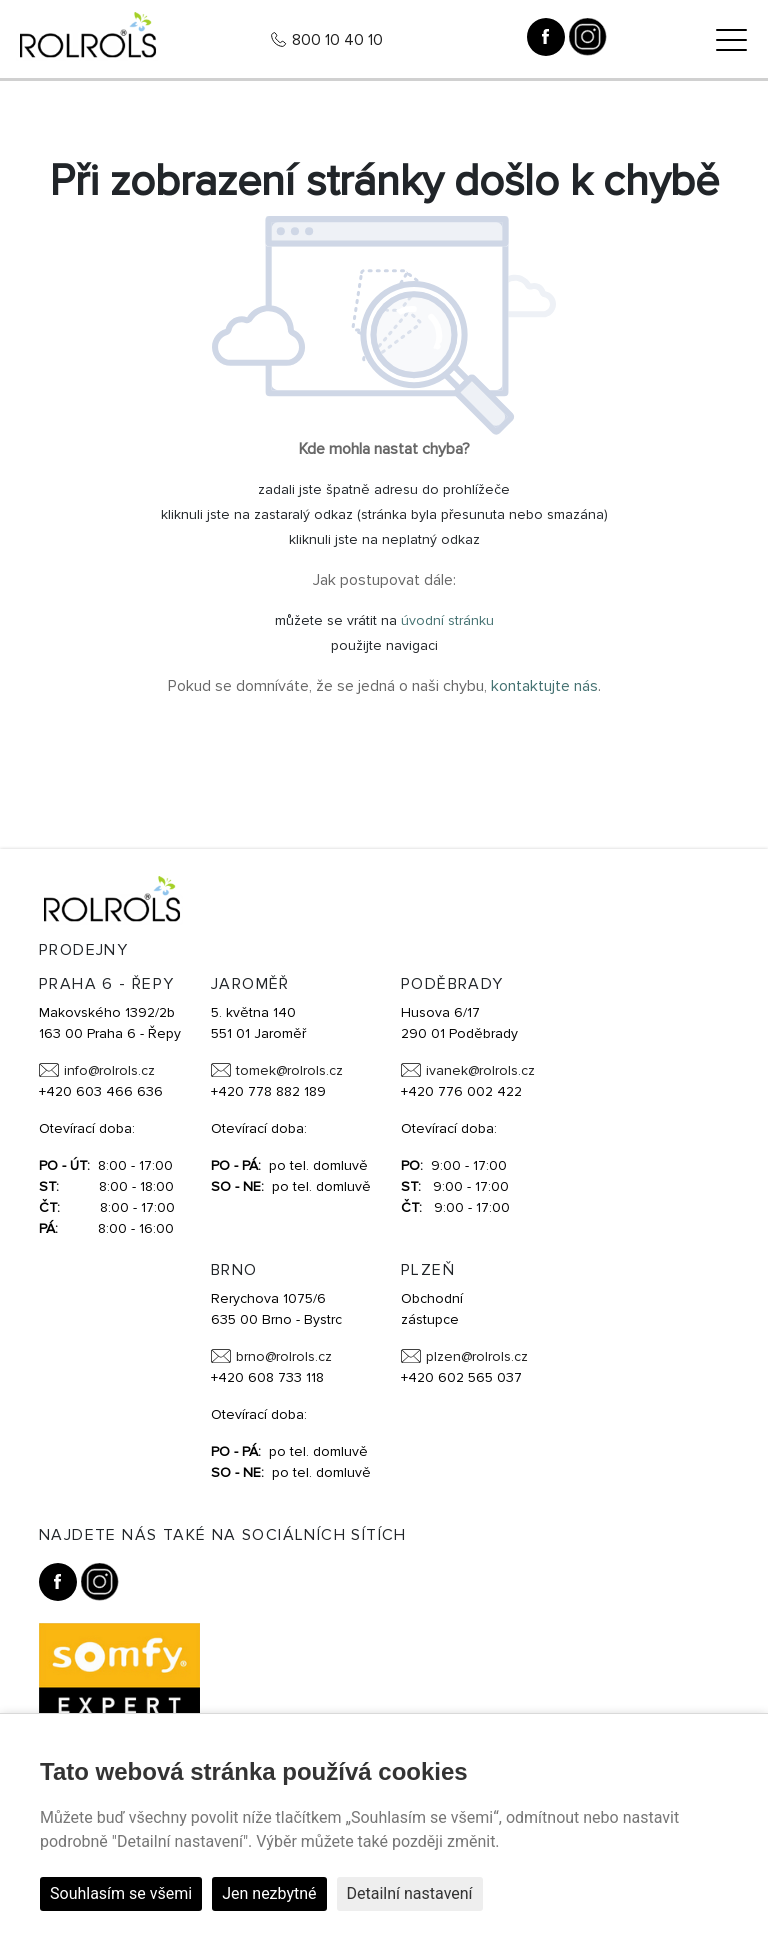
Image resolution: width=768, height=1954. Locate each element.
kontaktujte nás (544, 686)
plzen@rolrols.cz (477, 1356)
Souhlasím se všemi (121, 1893)
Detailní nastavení (410, 1893)
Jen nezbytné (269, 1893)
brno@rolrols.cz (284, 1356)
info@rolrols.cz (109, 1070)
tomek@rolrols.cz (289, 1070)
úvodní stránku (447, 620)
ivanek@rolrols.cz (480, 1070)
